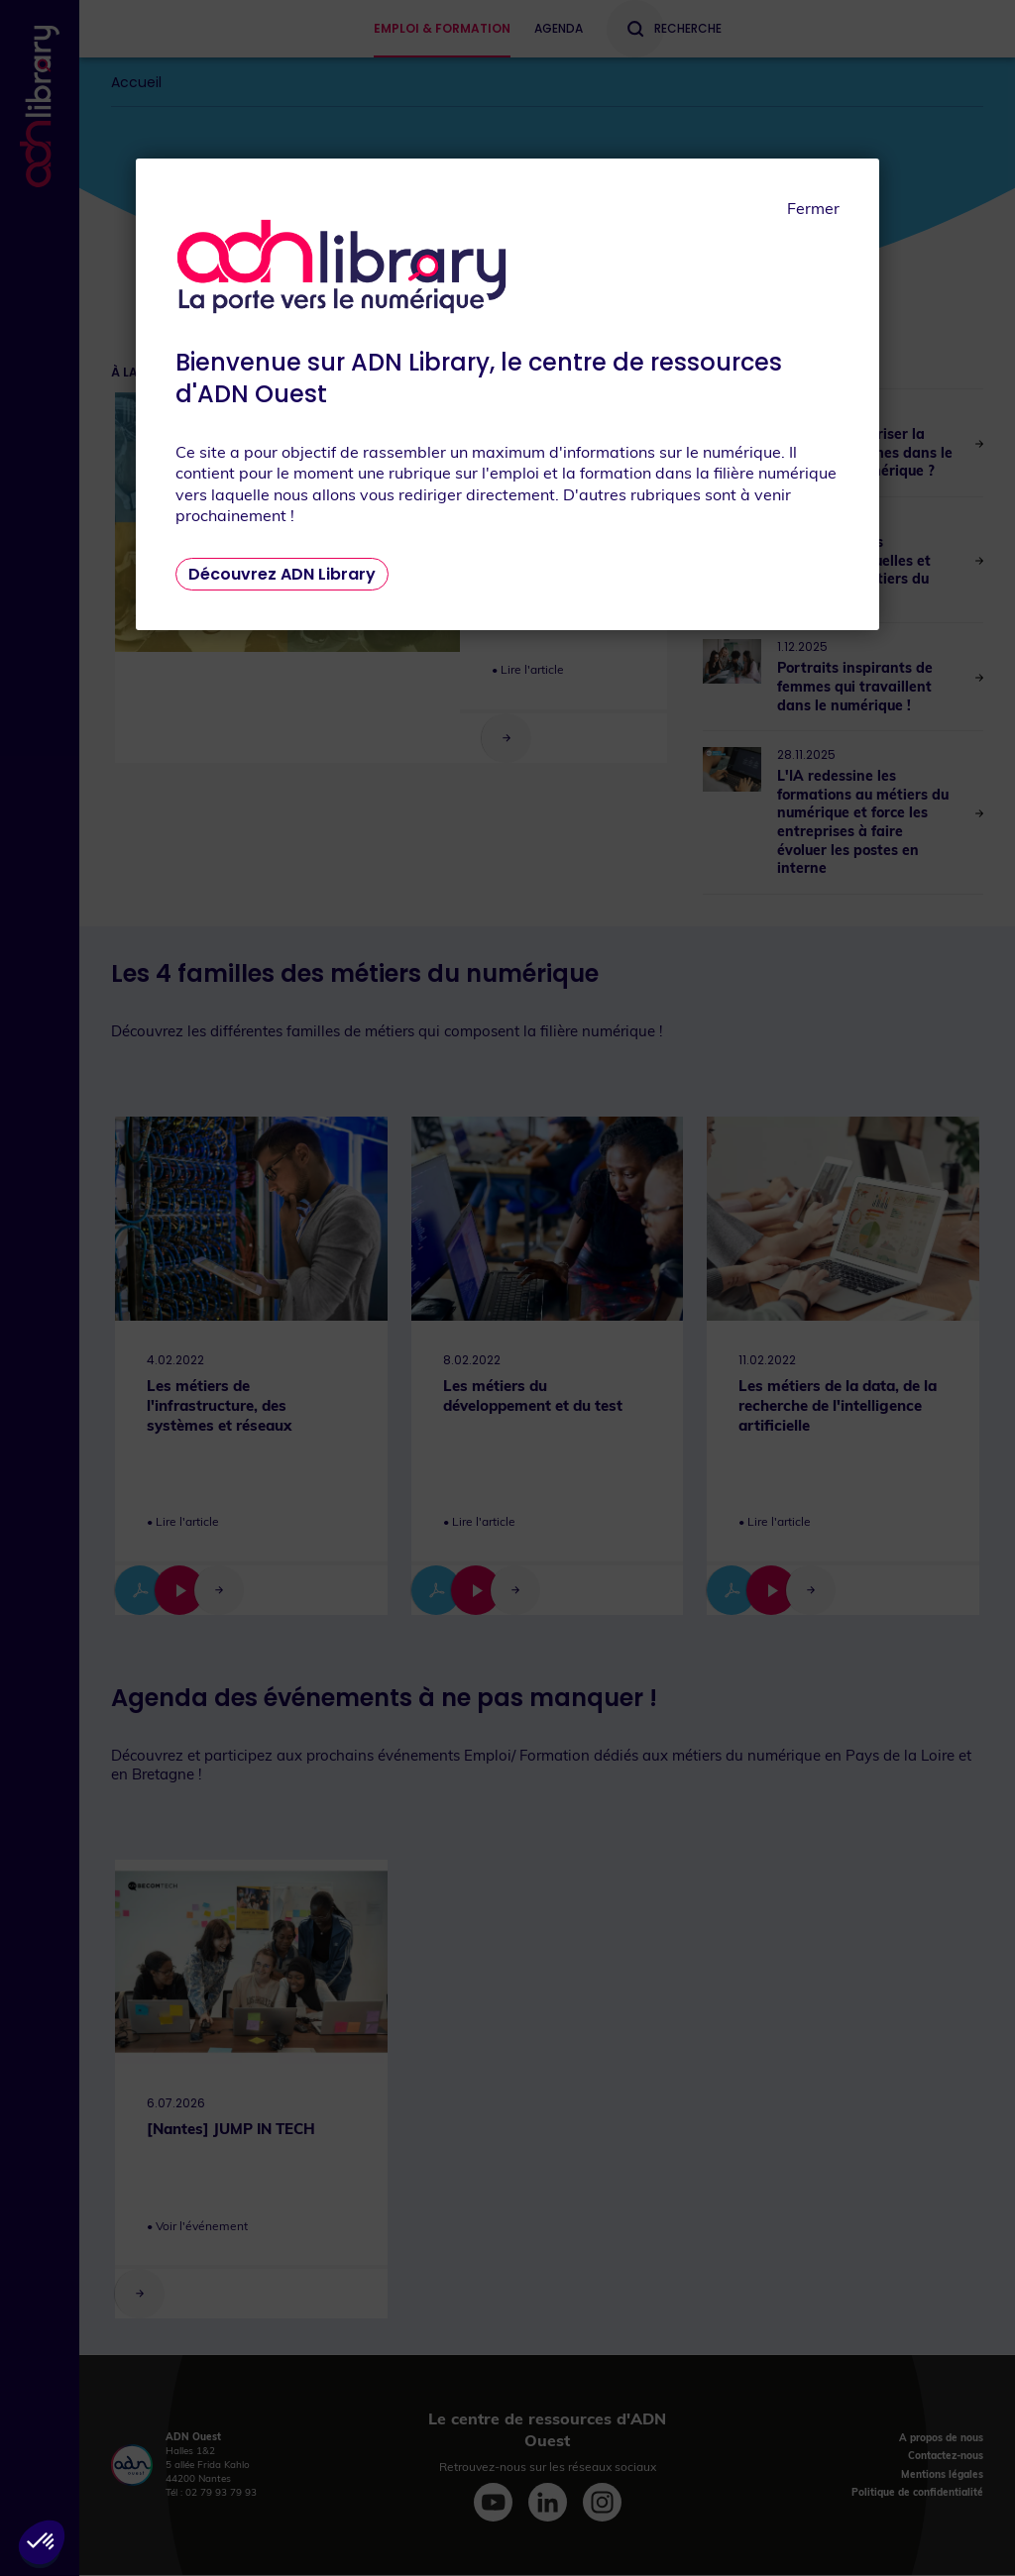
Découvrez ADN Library (282, 574)
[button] (41, 2542)
